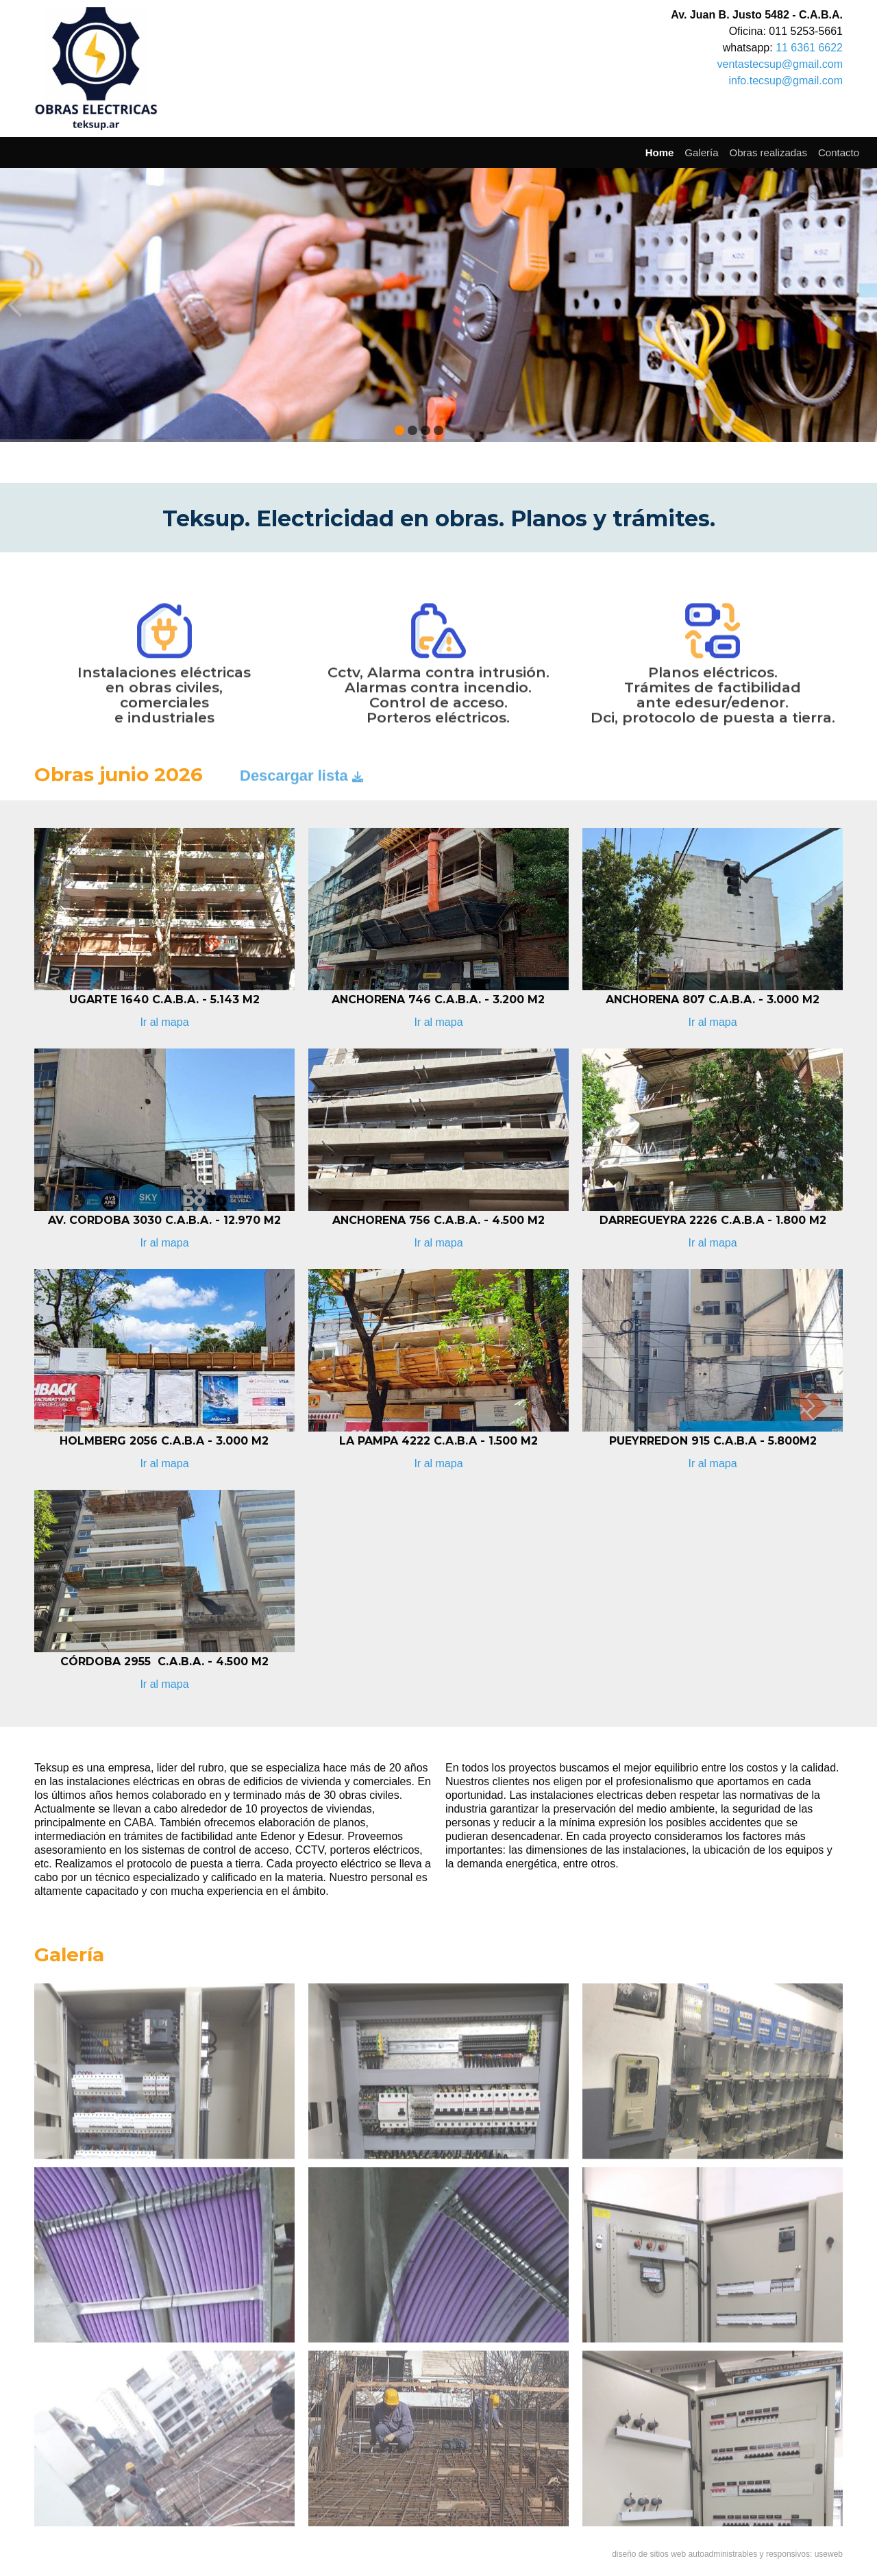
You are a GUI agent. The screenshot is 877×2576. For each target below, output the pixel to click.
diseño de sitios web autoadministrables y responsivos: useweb (727, 2554)
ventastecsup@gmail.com (780, 64)
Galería (701, 152)
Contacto (838, 152)
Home (659, 152)
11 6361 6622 (809, 47)
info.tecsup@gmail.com (785, 80)
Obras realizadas (768, 152)
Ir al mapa (164, 1022)
